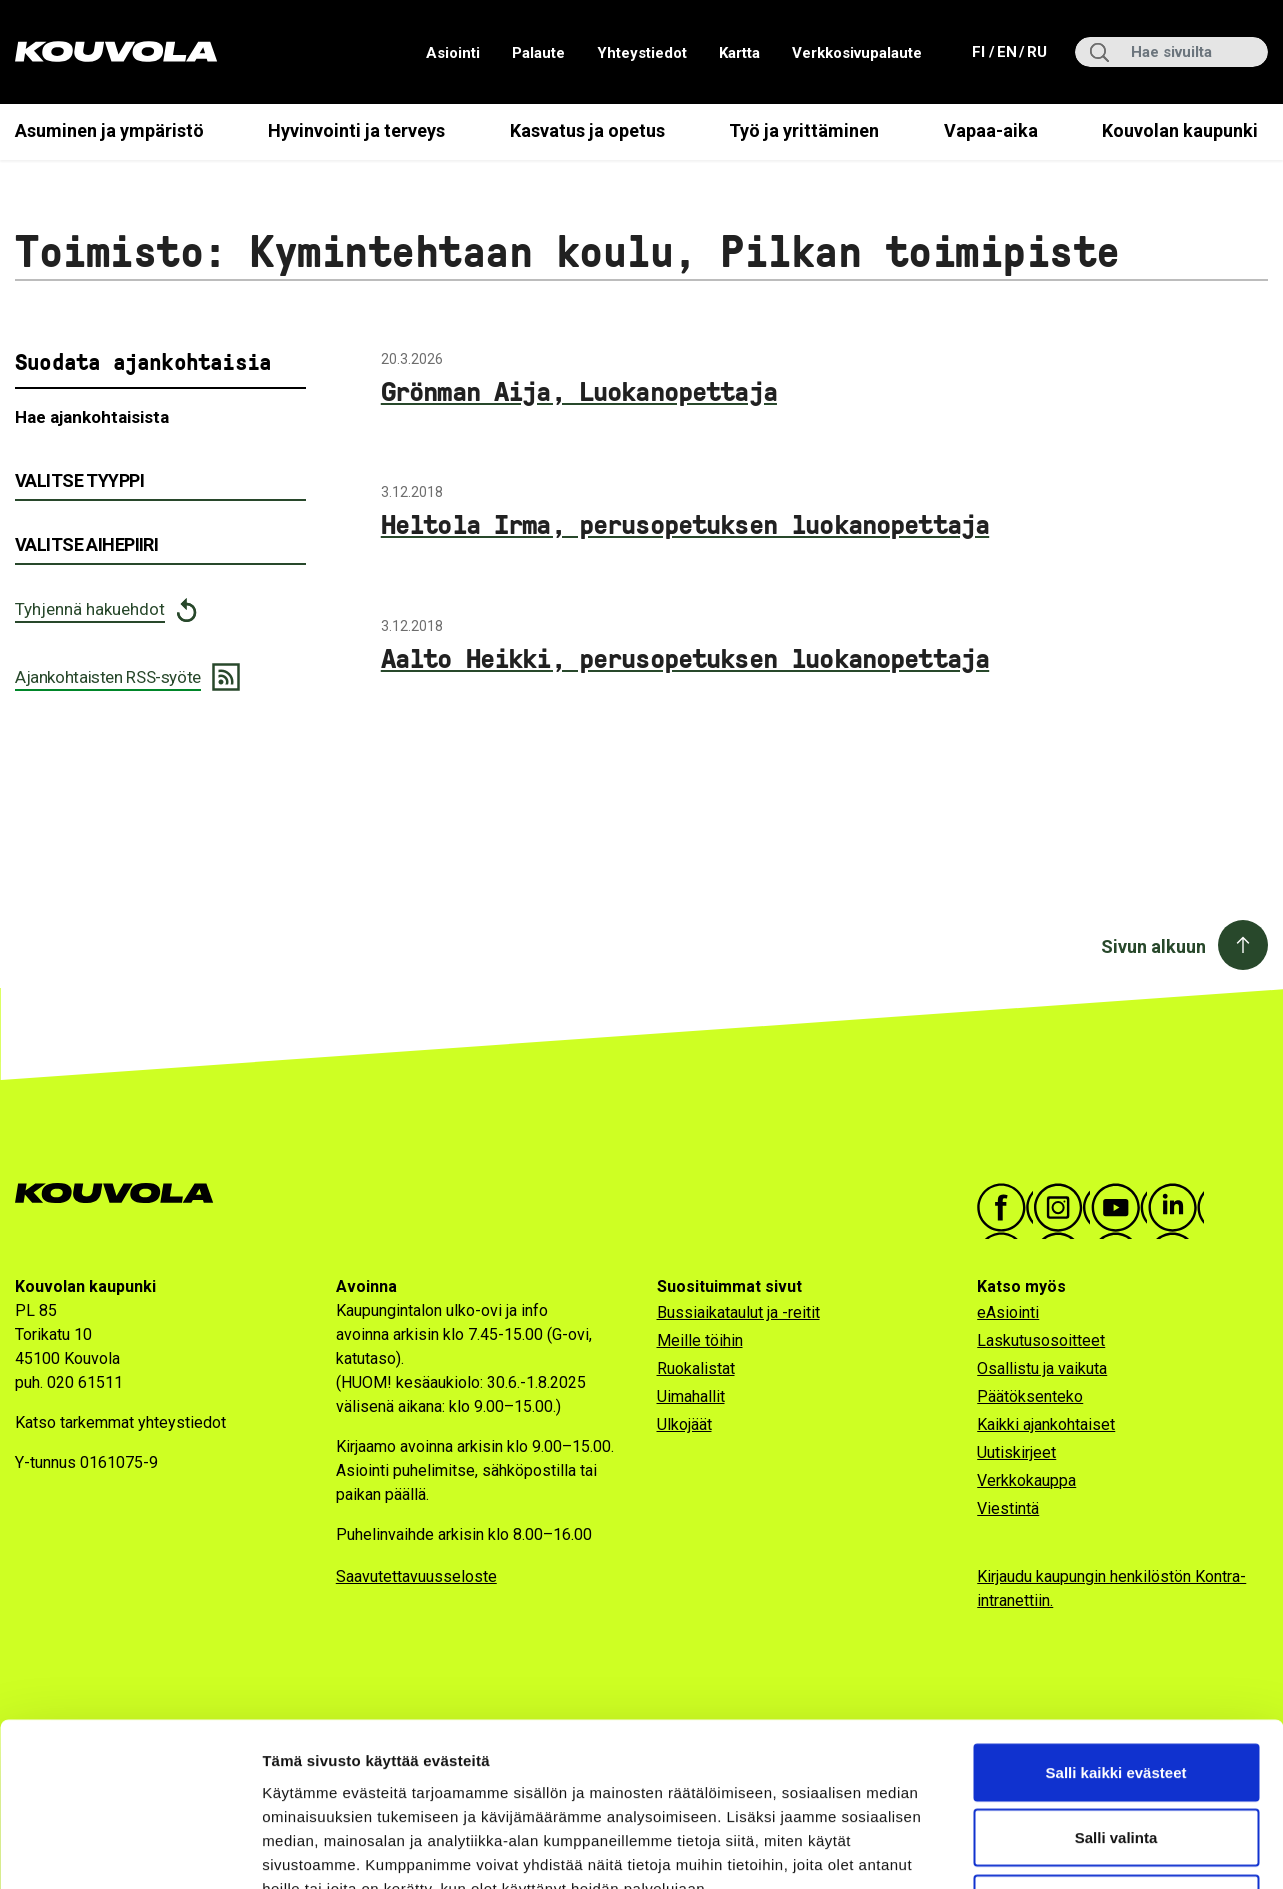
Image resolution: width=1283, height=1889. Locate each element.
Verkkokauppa (1026, 1480)
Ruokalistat (696, 1368)
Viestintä (1008, 1508)
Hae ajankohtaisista (92, 417)
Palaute (538, 53)
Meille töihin (700, 1340)
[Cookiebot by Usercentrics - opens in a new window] (129, 1850)
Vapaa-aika (991, 130)
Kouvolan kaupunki (1180, 130)
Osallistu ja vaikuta (1042, 1368)
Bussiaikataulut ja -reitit (738, 1312)
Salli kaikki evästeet (1116, 1626)
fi (981, 50)
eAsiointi (1008, 1312)
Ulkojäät (684, 1424)
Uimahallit (691, 1396)
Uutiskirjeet (1016, 1452)
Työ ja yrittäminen (804, 130)
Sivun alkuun (1153, 946)
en (1006, 50)
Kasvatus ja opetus (587, 130)
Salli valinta (1116, 1692)
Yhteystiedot (642, 53)
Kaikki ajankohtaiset (1046, 1424)
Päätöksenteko (1030, 1396)
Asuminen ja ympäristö (109, 130)
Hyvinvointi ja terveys (356, 130)
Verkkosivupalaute (857, 53)
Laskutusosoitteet (1041, 1340)
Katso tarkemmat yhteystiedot (120, 1422)
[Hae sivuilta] (1171, 52)
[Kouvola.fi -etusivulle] (122, 1193)
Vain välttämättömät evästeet (1116, 1757)
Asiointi (453, 53)
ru (1036, 50)
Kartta (739, 53)
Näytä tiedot (1069, 1849)
